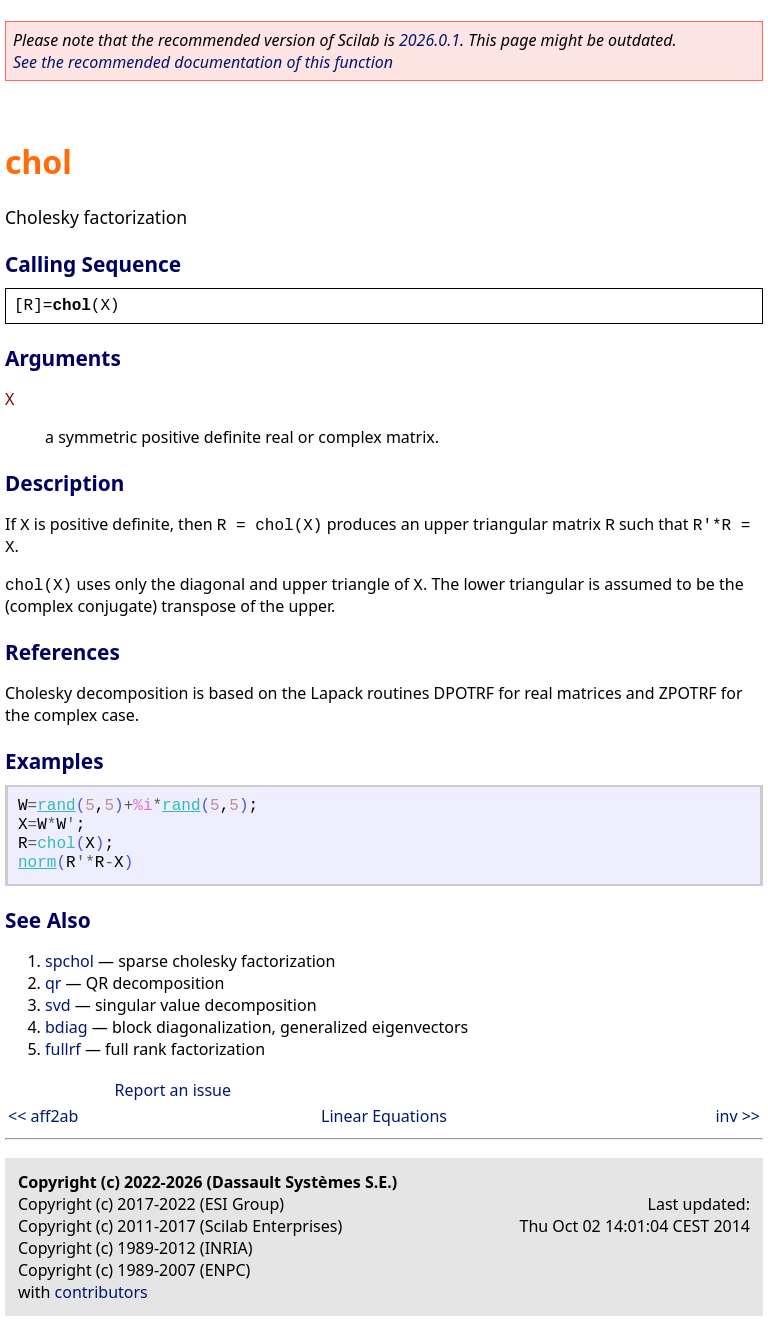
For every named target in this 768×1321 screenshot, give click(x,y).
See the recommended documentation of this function (203, 62)
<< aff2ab (43, 1116)
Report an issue (173, 1090)
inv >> (737, 1116)
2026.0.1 (429, 40)
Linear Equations (384, 1116)
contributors (101, 1292)
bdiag (66, 1027)
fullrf (63, 1049)
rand (56, 806)
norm (37, 863)
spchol (69, 961)
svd (58, 1005)
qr (53, 983)
